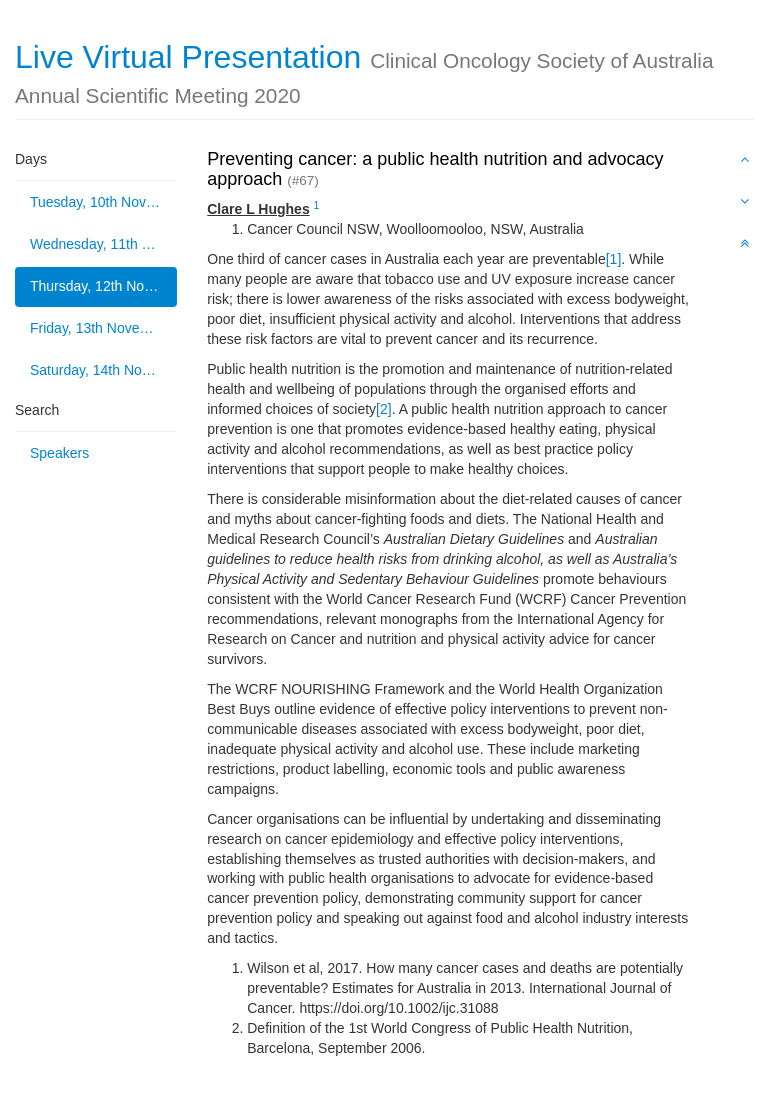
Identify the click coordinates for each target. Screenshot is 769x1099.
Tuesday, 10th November (103, 202)
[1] (614, 259)
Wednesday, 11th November (103, 244)
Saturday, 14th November (103, 370)
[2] (384, 409)
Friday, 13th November (100, 328)
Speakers (59, 453)
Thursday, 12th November (103, 286)
